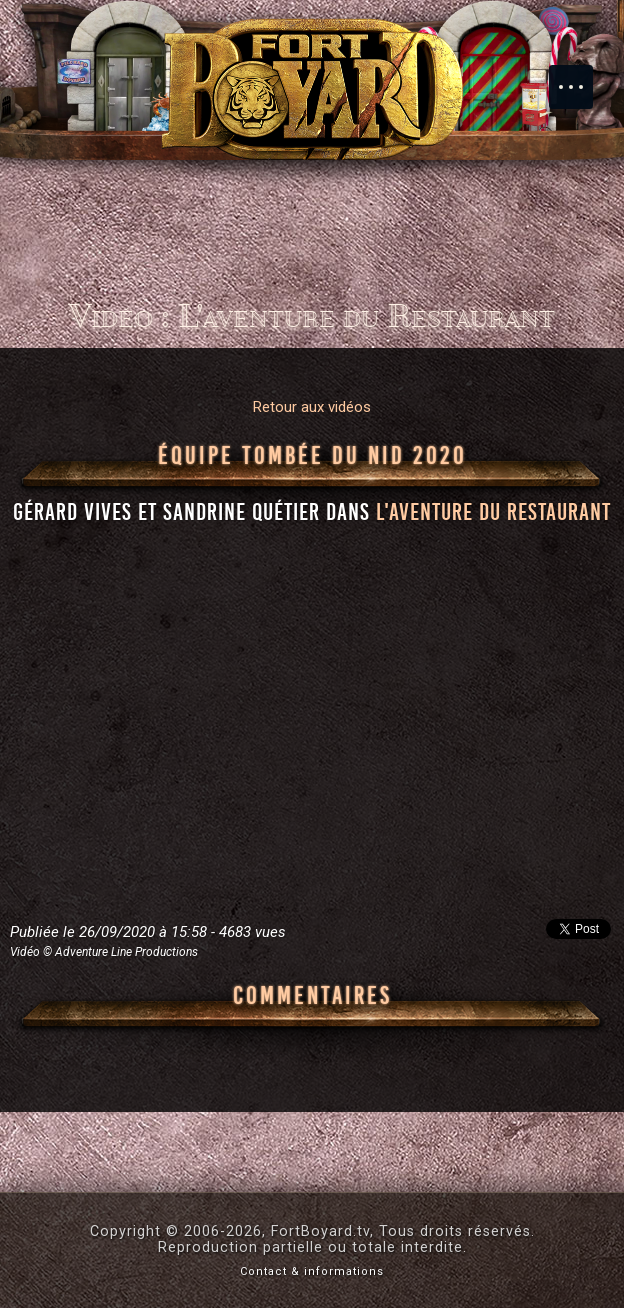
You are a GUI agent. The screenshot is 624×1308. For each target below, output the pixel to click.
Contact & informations (312, 1271)
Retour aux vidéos (312, 407)
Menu (581, 77)
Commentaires (312, 996)
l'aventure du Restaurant (493, 512)
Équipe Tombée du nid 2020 (312, 456)
